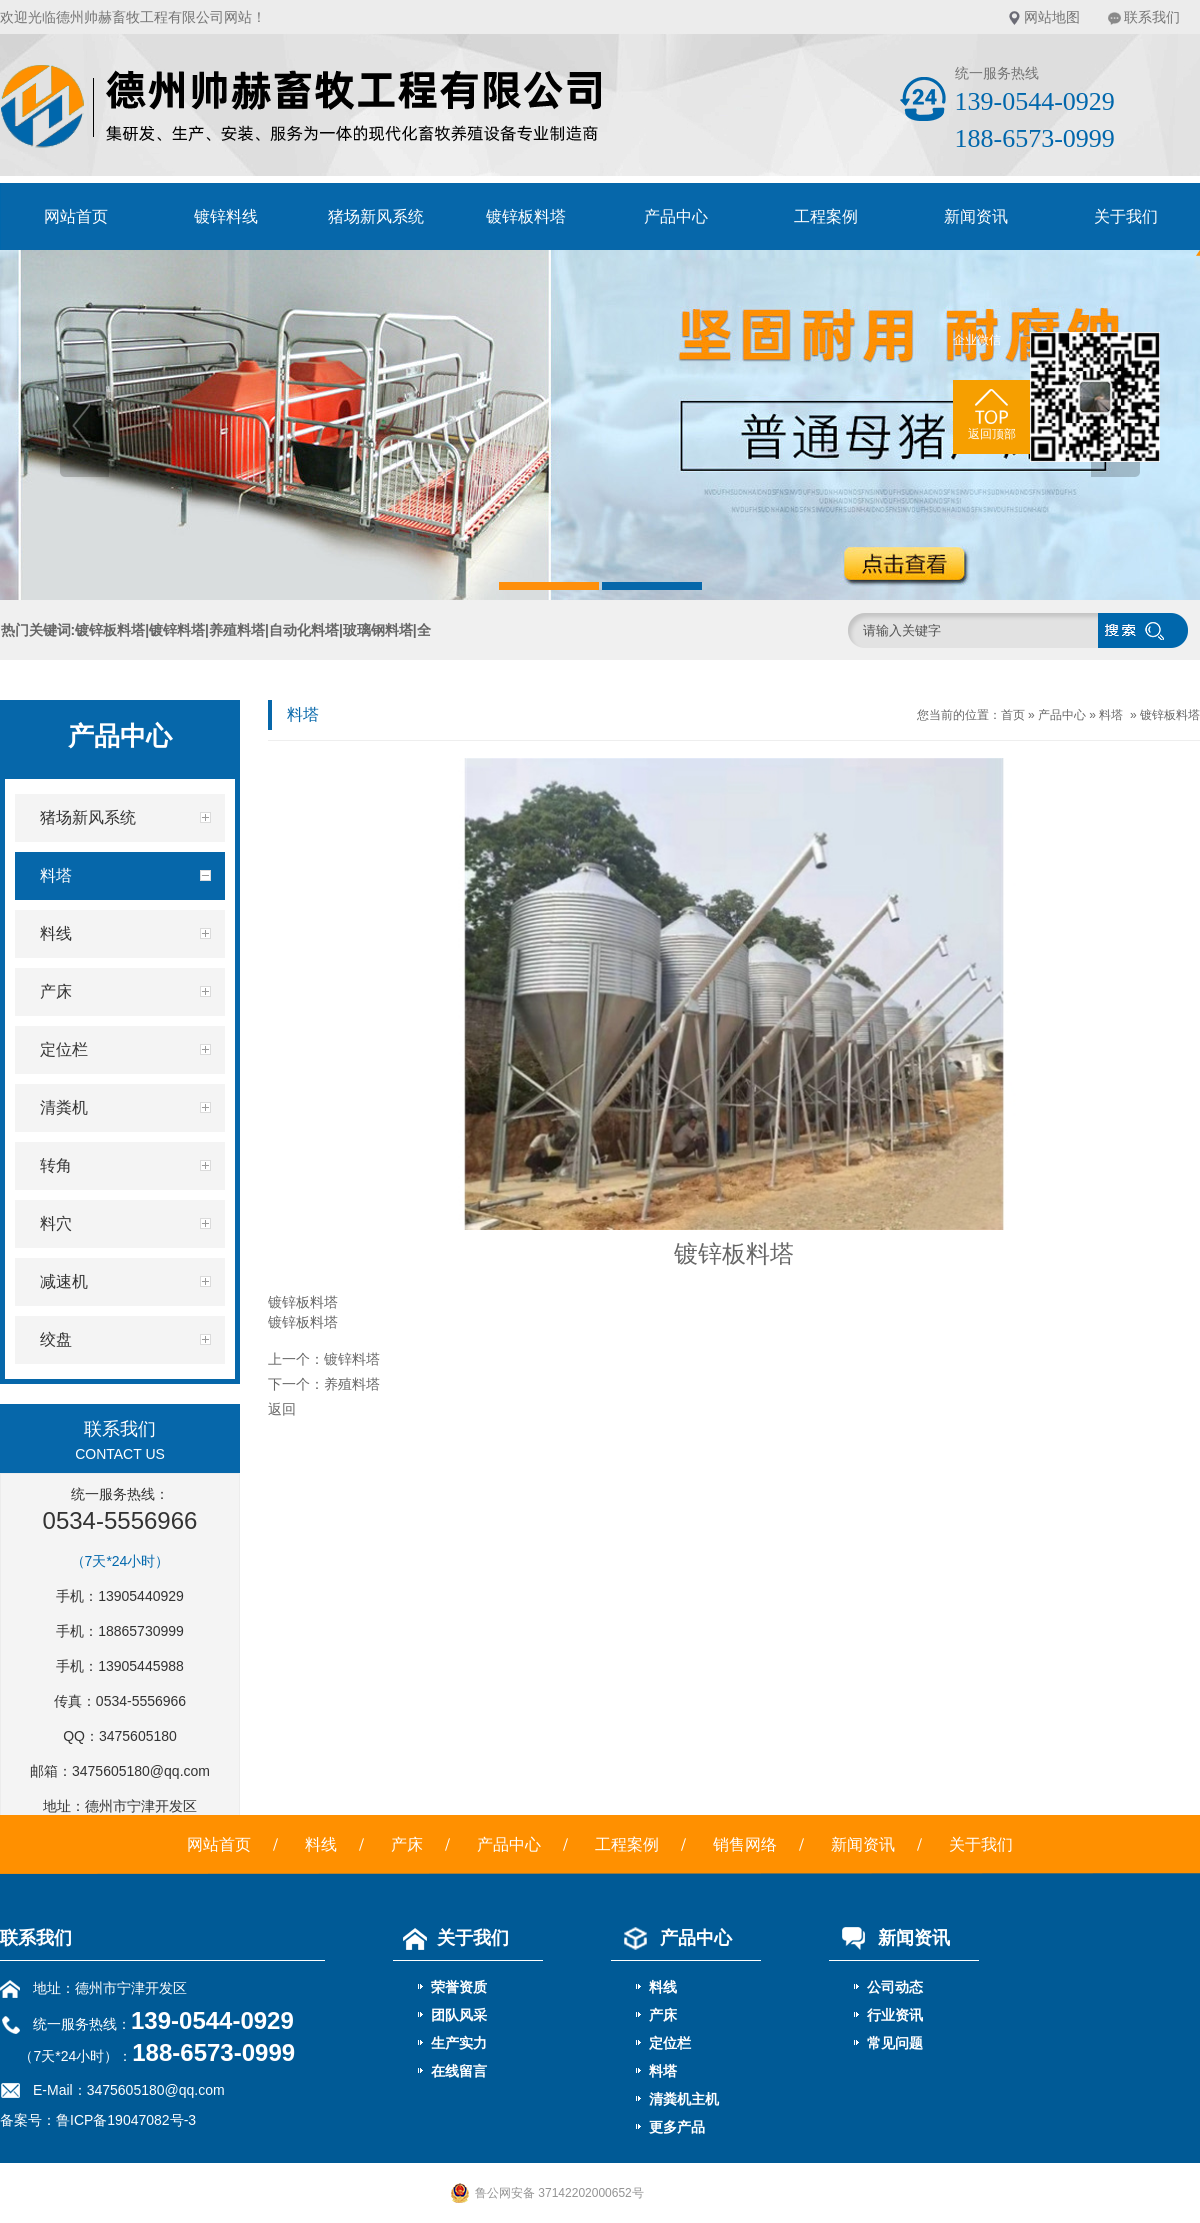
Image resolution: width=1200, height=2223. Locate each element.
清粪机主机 (684, 2099)
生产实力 (459, 2043)
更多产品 (677, 2127)
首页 (1013, 715)
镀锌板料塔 (526, 216)
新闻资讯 (976, 216)
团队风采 (459, 2015)
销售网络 (745, 1844)
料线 (321, 1844)
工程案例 (826, 216)
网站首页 (76, 216)
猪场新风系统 (376, 216)
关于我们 (981, 1844)
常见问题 (895, 2043)
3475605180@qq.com (141, 1771)
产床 (407, 1844)
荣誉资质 (459, 1987)
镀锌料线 (226, 216)
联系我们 (1152, 17)
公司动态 (895, 1987)
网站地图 (1052, 17)
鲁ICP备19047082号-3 (126, 2120)
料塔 (1111, 715)
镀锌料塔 (352, 1359)
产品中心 (676, 216)
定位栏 (670, 2043)
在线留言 (459, 2071)
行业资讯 (895, 2015)
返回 (282, 1409)
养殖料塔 (352, 1384)
